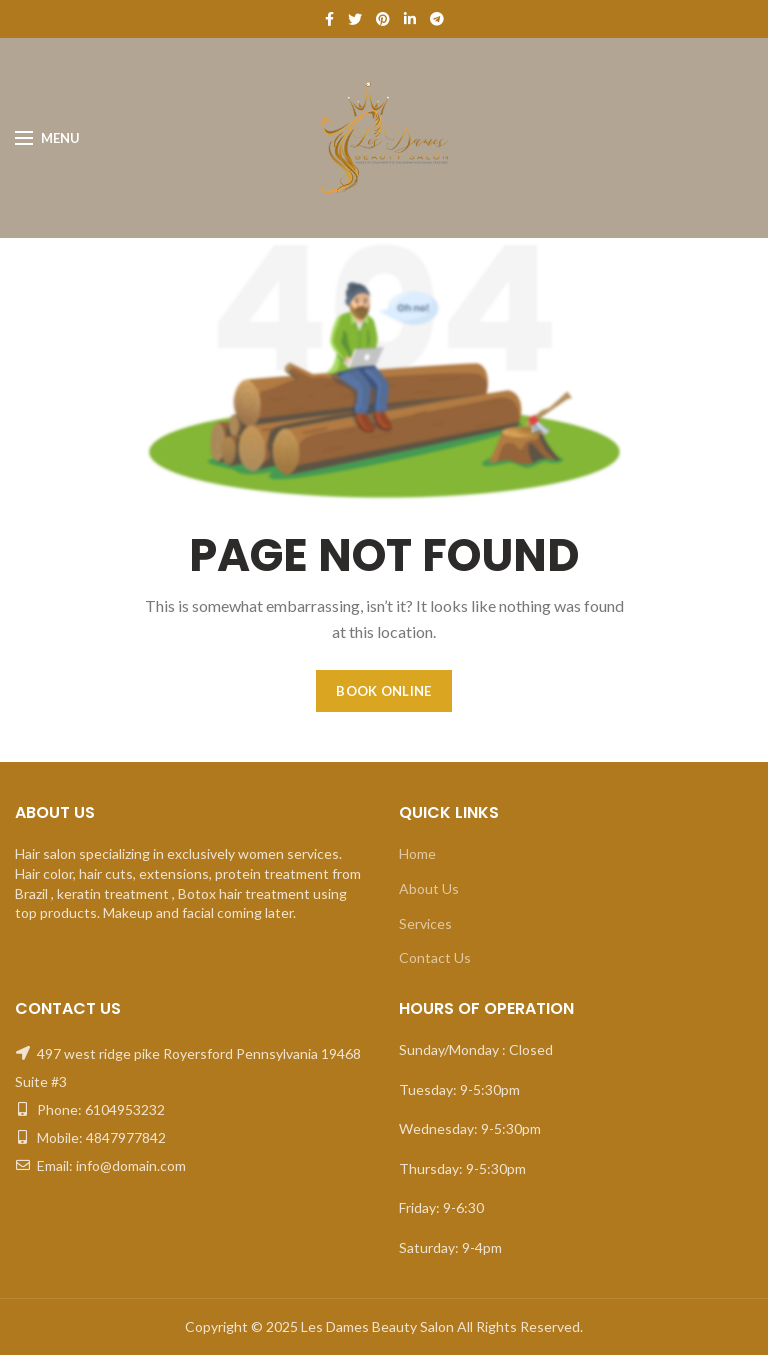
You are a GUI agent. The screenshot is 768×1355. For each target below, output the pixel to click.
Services (425, 923)
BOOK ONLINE (383, 691)
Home (417, 853)
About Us (429, 888)
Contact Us (435, 957)
